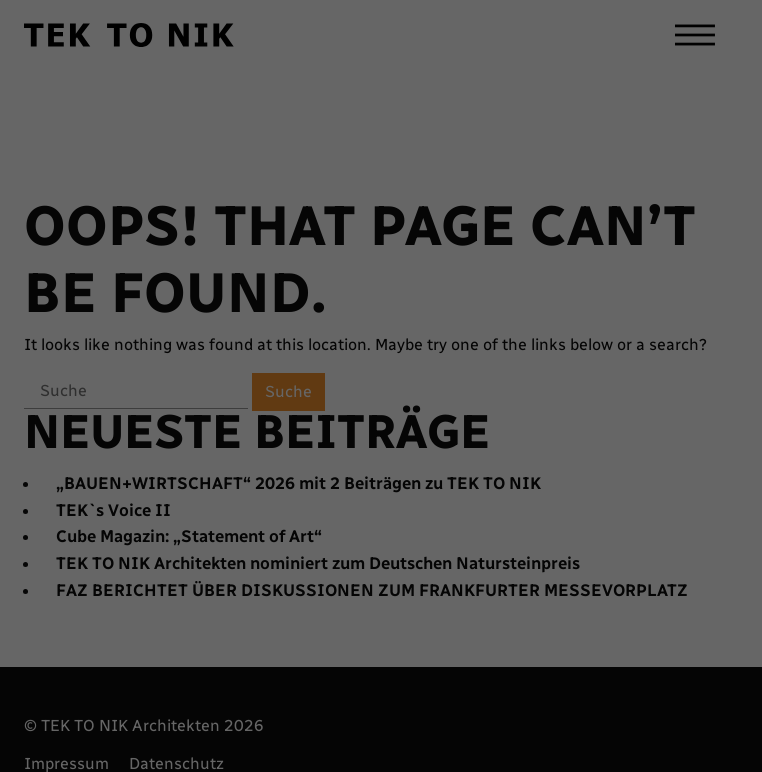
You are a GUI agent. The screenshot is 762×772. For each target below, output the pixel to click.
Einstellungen (500, 593)
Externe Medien (404, 638)
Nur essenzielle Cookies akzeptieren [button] (660, 628)
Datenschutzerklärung (657, 714)
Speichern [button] (660, 578)
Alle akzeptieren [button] (665, 509)
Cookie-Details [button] (656, 699)
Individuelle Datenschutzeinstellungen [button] (660, 668)
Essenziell (140, 638)
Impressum (660, 728)
